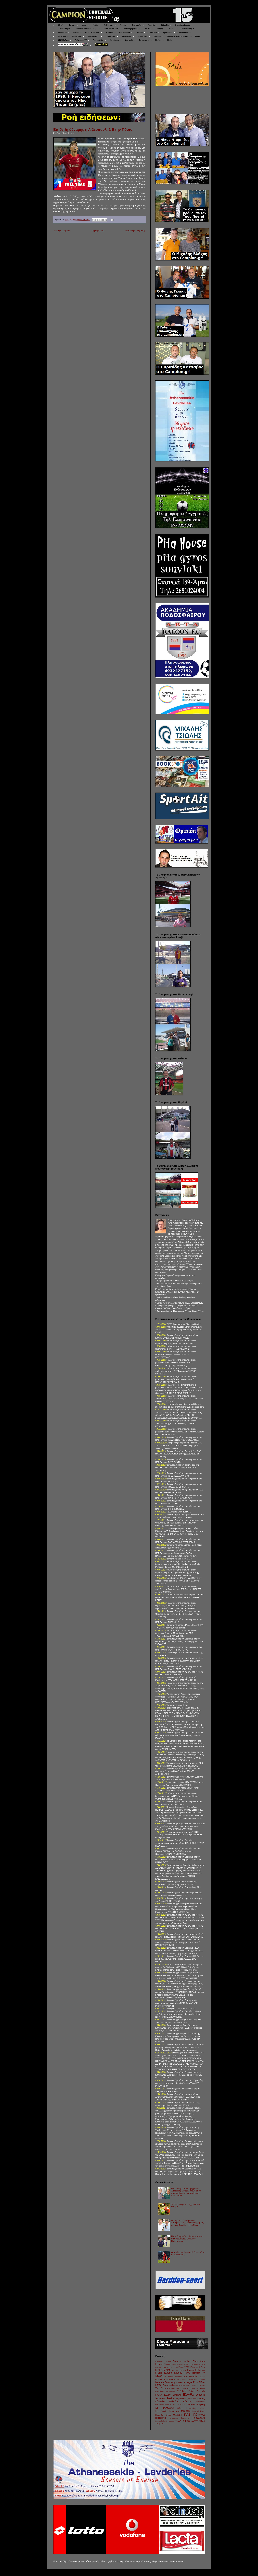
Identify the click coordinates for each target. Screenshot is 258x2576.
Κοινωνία (192, 2399)
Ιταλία (171, 2398)
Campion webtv (182, 2361)
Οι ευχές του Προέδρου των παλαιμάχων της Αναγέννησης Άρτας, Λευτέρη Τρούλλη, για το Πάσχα (187, 2222)
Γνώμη (158, 2394)
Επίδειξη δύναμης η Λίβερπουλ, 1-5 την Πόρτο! (93, 130)
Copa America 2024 (197, 2364)
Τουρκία (159, 2423)
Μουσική (195, 2411)
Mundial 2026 (187, 2379)
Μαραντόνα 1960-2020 (180, 2411)
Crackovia (158, 2367)
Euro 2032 (183, 2370)
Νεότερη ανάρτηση (62, 231)
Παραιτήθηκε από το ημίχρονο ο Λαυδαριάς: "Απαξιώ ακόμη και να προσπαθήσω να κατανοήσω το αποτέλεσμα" (186, 2192)
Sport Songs (185, 2385)
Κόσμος (172, 29)
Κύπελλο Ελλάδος (166, 2401)
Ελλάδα (76, 33)
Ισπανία (72, 25)
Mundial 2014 (197, 2376)
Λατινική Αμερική (196, 2404)
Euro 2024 (165, 2370)
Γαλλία (191, 2391)
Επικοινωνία (144, 40)
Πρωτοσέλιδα (98, 40)
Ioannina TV (198, 2373)
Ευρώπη (147, 29)
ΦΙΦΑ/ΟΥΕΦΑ (63, 40)
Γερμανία (201, 2391)
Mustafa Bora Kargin (166, 2382)
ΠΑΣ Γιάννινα (194, 2414)
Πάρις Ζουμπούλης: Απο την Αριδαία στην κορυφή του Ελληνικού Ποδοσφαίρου (187, 2238)
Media (169, 40)
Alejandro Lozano (163, 2361)
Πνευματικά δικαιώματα (179, 2418)
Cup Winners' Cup (170, 2367)
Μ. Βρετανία (164, 2408)
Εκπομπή (177, 2395)
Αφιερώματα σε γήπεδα (165, 2391)
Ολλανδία (177, 2415)
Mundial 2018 (161, 2379)
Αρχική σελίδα (98, 231)
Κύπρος (160, 29)
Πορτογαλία (199, 2417)
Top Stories (161, 2388)
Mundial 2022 (174, 2379)
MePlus (158, 40)
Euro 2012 (184, 2367)
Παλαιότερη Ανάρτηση (135, 231)
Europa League (173, 2372)
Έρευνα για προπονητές (179, 2388)
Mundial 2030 (199, 2379)
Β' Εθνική (109, 33)
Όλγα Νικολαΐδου (198, 2388)
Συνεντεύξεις (142, 36)
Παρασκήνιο (160, 2418)
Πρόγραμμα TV (171, 2421)
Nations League (188, 29)
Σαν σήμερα (183, 2420)
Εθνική (167, 2394)
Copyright (129, 40)
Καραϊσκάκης (182, 2399)
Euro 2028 (174, 2370)
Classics (167, 2364)
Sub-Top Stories (198, 2385)
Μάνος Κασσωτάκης (187, 2408)
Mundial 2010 (181, 2377)
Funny (187, 2373)
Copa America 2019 (180, 2364)
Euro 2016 (195, 2367)
